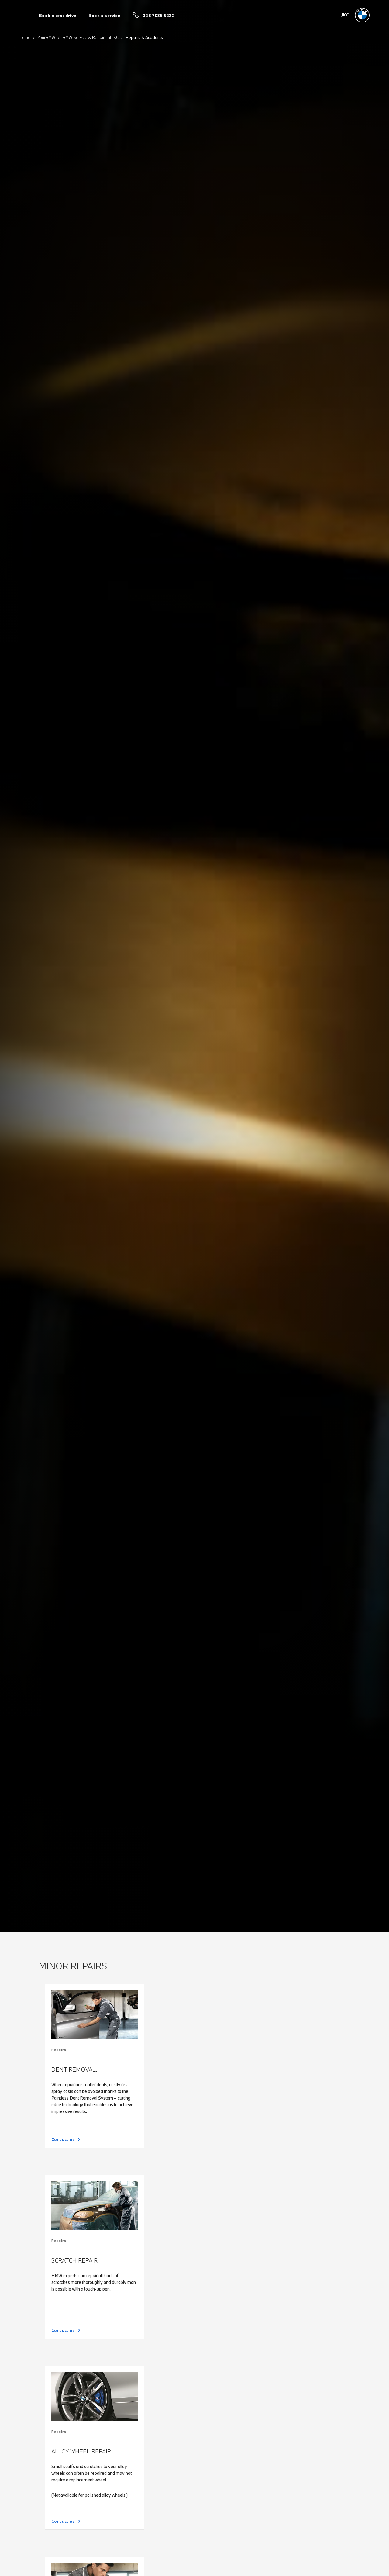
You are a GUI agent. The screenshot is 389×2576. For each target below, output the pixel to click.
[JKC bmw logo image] (356, 15)
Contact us (63, 2139)
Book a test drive (57, 15)
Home (24, 37)
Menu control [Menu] (22, 15)
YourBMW (46, 37)
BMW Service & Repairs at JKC (91, 37)
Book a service (104, 15)
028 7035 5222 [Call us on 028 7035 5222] (159, 15)
